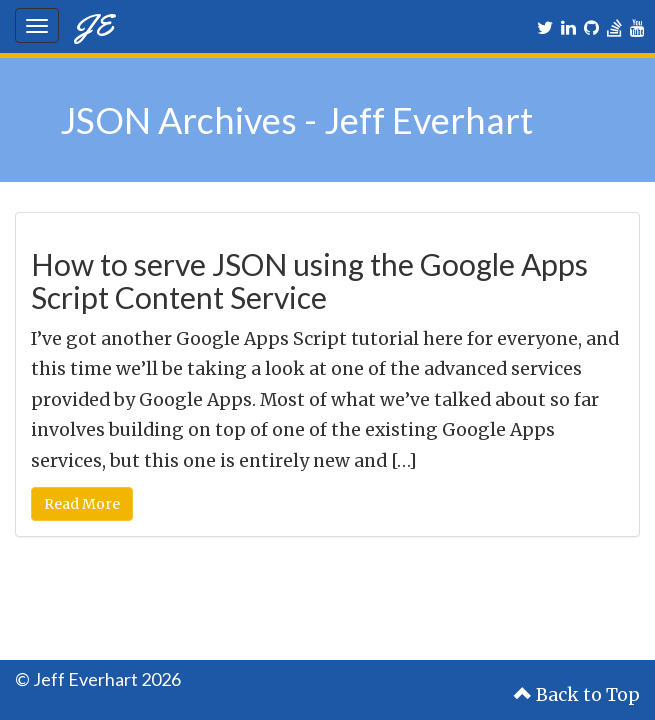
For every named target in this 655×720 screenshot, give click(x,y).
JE (93, 24)
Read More (82, 504)
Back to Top (577, 695)
